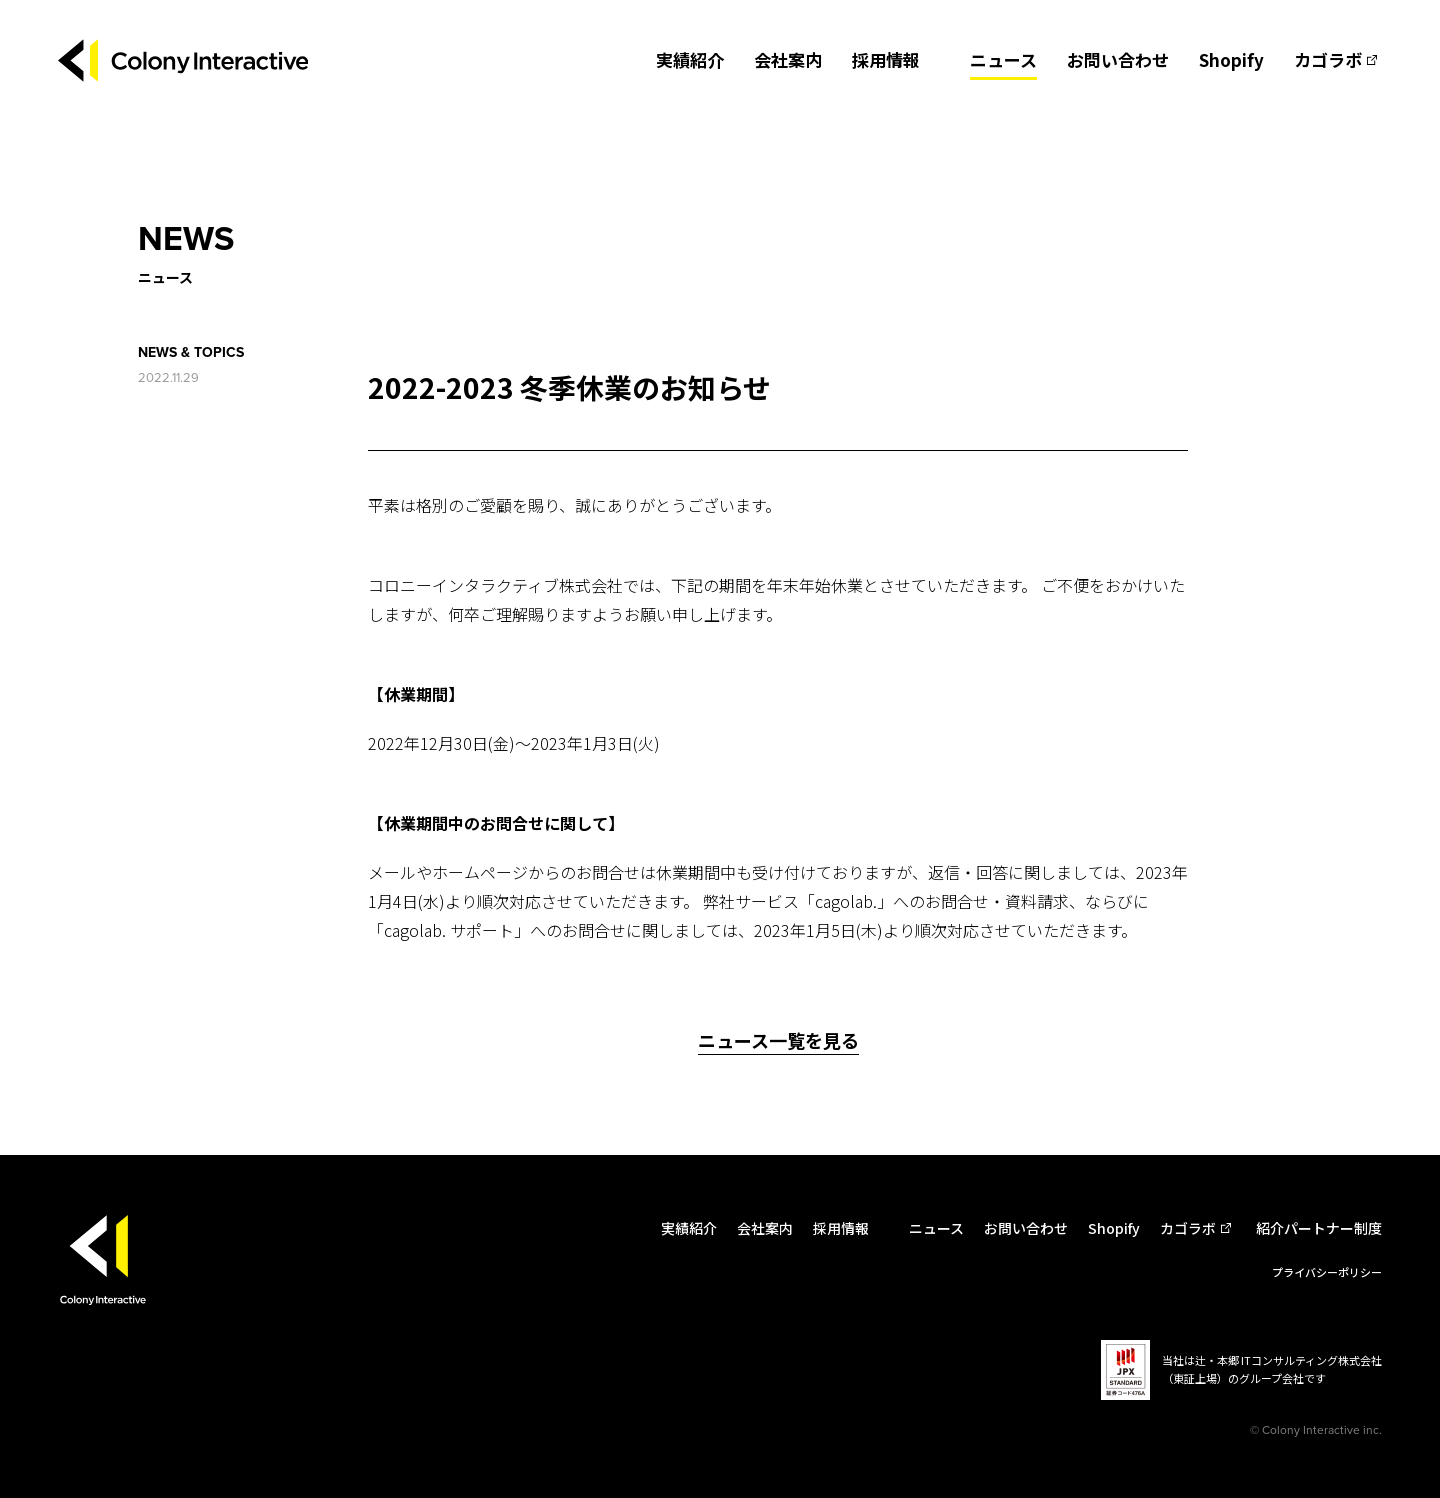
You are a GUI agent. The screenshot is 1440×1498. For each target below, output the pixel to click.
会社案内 (788, 59)
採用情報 (886, 59)
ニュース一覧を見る (778, 1040)
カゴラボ (1328, 59)
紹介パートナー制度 (1319, 1228)
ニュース (1003, 59)
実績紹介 (690, 59)
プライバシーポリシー (1327, 1272)
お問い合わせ (1118, 59)
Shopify (1231, 59)
